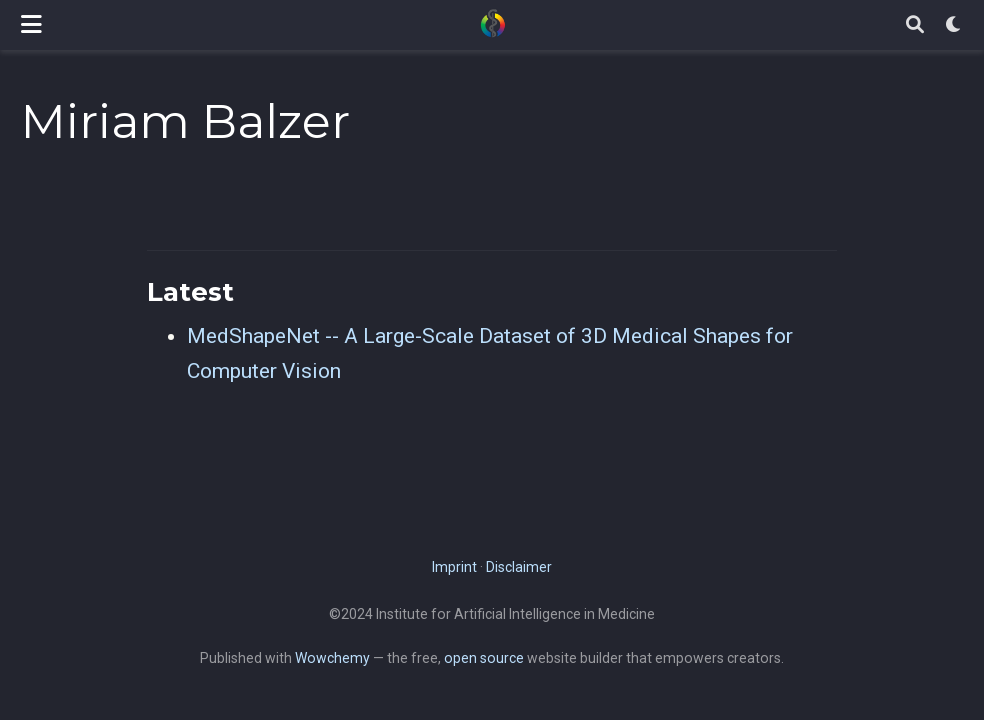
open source (484, 658)
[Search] (915, 25)
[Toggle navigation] (31, 24)
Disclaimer (519, 567)
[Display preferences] (954, 25)
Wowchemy (332, 658)
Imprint (454, 567)
